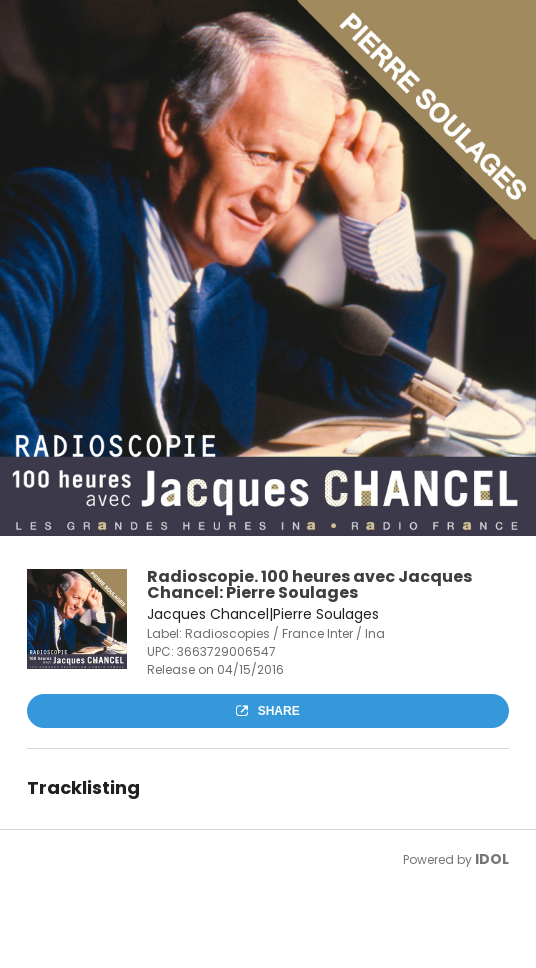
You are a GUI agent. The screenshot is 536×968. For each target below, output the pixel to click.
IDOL (492, 859)
